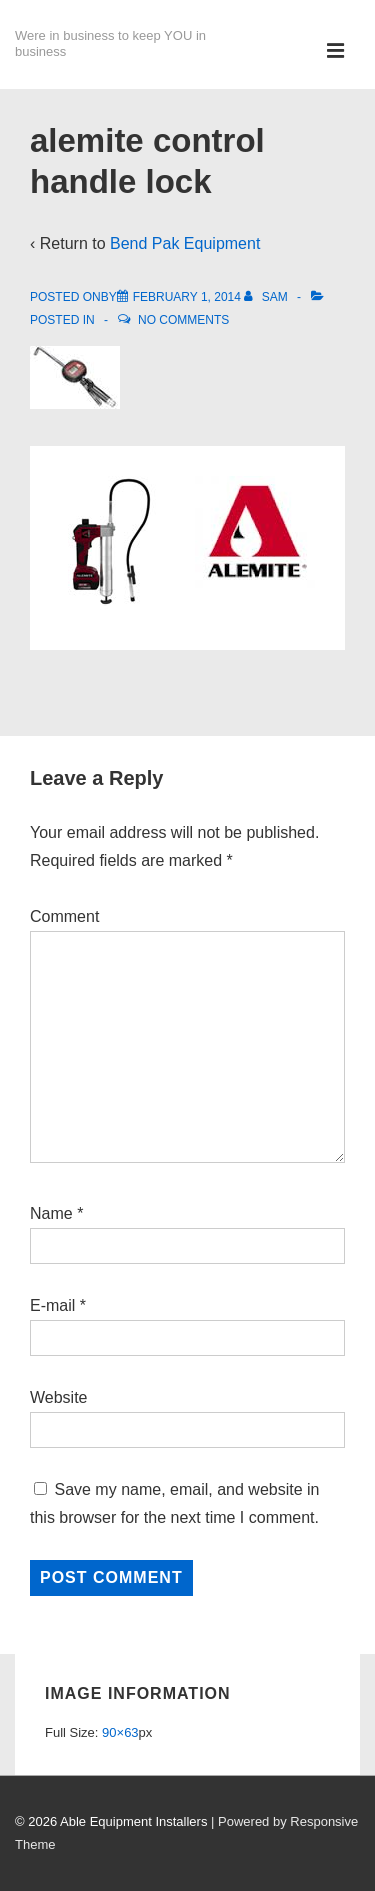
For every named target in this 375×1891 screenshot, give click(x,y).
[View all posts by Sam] (267, 297)
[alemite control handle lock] (187, 297)
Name (51, 1213)
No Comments (183, 320)
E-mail (52, 1305)
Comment (64, 916)
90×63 (120, 1732)
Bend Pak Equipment (185, 243)
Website (59, 1397)
